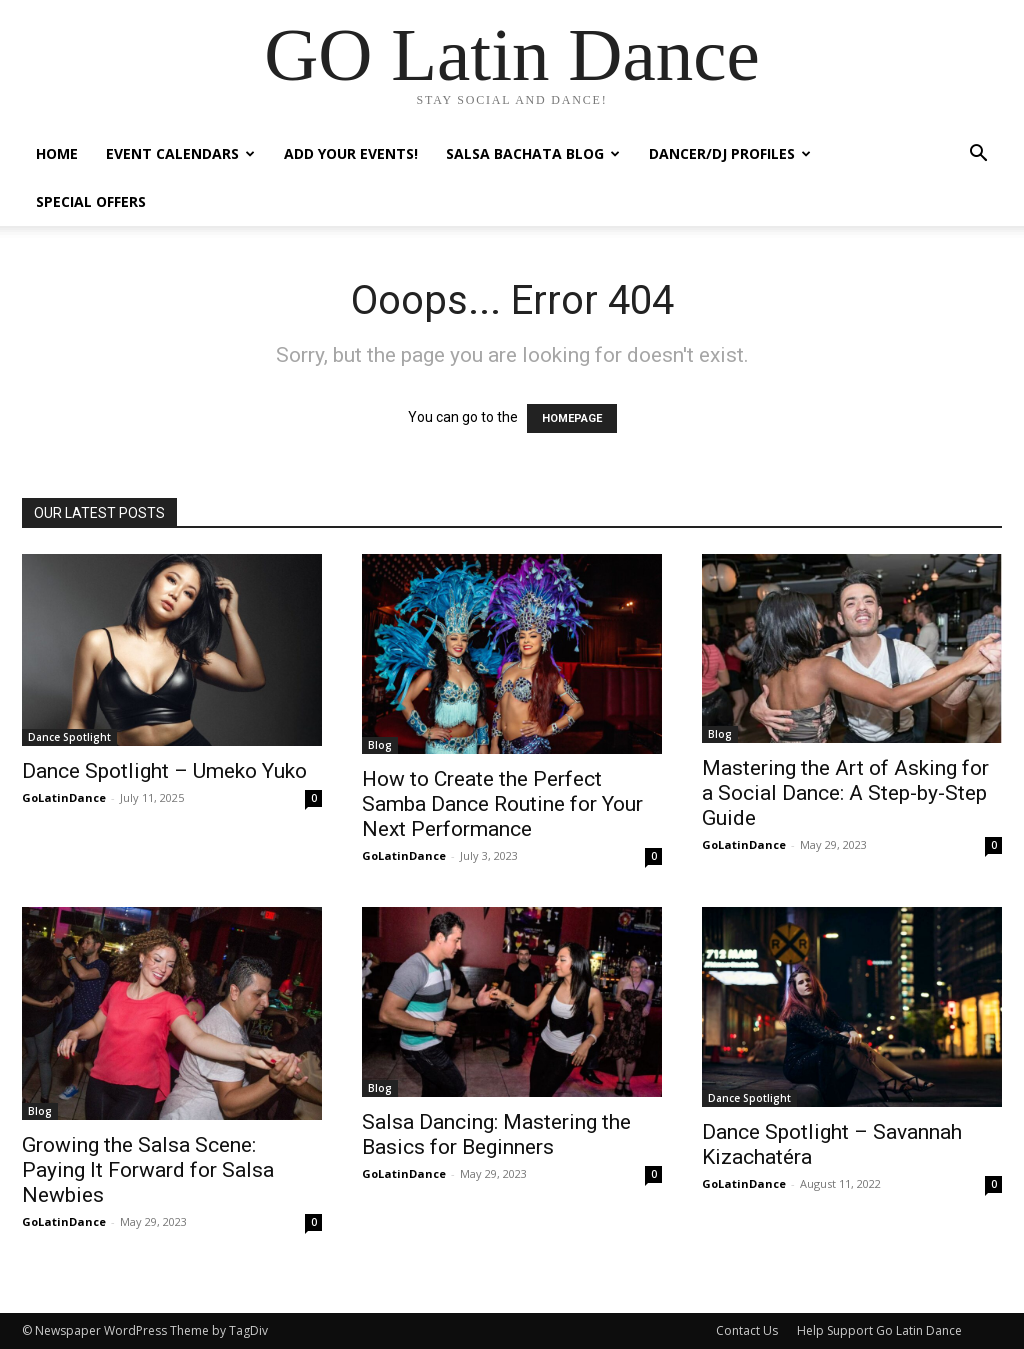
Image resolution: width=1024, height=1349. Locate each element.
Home (57, 153)
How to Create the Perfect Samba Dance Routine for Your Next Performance (502, 804)
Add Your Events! (351, 153)
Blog (380, 745)
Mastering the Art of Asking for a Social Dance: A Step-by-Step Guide (845, 793)
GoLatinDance (64, 797)
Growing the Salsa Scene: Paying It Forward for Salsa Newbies (148, 1170)
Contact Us (747, 1330)
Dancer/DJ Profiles (730, 153)
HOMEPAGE (572, 418)
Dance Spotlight (69, 737)
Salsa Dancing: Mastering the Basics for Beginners (496, 1134)
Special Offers (91, 201)
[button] (978, 155)
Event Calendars (180, 153)
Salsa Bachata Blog (533, 153)
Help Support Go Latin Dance (879, 1330)
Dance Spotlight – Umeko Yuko (164, 771)
